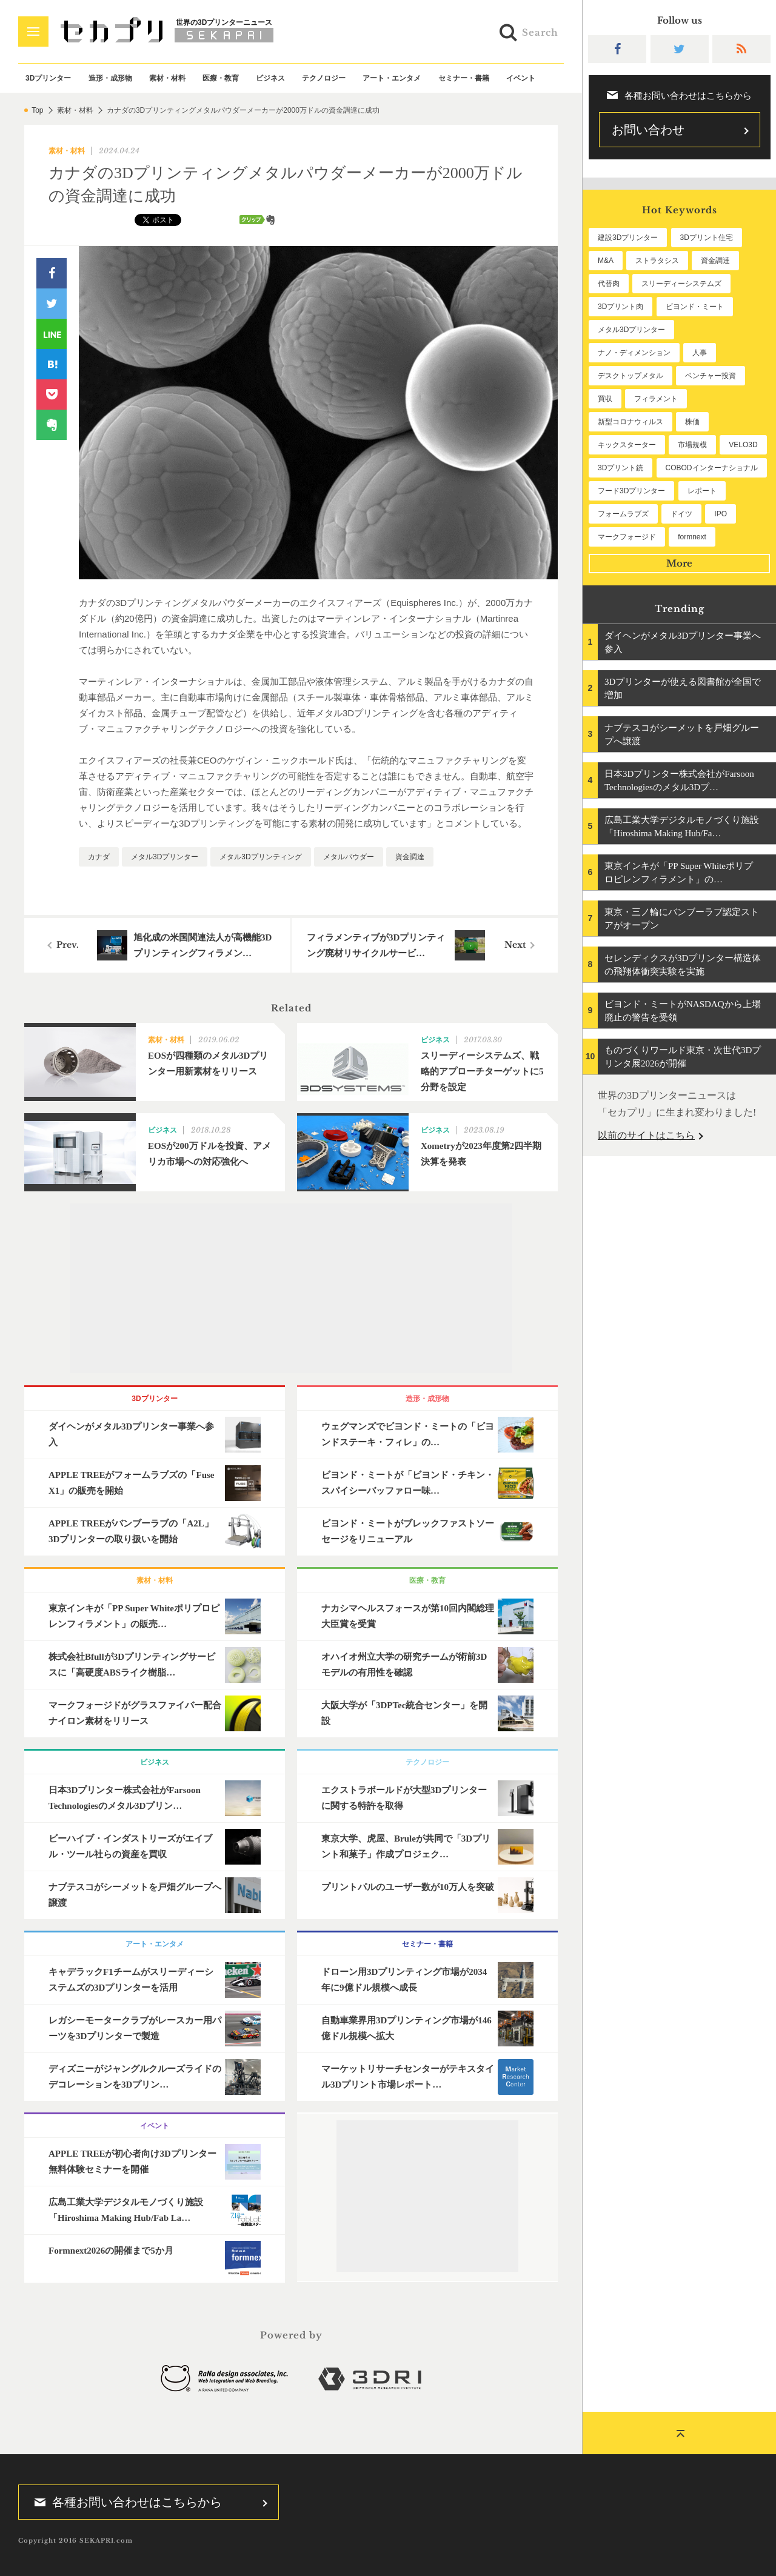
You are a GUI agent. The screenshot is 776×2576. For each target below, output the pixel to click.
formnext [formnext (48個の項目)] (692, 537)
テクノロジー (324, 78)
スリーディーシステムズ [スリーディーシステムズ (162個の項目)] (681, 283)
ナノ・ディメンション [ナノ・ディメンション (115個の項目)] (634, 352)
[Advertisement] (291, 1288)
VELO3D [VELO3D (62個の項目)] (743, 445)
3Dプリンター (48, 78)
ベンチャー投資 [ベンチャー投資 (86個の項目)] (710, 375)
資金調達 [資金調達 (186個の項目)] (715, 260)
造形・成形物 (110, 78)
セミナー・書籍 (463, 78)
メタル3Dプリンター (164, 857)
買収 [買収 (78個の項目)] (605, 398)
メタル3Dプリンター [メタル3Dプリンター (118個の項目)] (631, 329)
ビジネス (270, 78)
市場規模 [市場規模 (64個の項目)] (692, 445)
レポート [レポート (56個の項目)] (702, 491)
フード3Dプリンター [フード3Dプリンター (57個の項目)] (631, 491)
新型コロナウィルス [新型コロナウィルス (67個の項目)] (630, 422)
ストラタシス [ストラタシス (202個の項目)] (657, 260)
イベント (520, 78)
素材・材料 (167, 78)
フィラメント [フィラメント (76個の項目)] (656, 398)
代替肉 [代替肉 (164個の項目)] (609, 283)
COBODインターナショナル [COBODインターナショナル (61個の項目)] (712, 468)
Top (37, 110)
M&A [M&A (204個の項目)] (606, 260)
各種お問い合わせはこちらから (124, 2502)
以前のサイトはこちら (646, 1135)
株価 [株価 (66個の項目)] (692, 422)
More (679, 563)
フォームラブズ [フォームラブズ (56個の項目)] (623, 514)
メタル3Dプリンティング (260, 857)
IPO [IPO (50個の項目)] (720, 514)
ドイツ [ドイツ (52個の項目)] (681, 514)
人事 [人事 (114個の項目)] (699, 352)
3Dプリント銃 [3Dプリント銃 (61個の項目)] (620, 468)
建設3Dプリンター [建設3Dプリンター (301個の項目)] (628, 237)
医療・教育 (220, 78)
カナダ (99, 857)
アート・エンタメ (392, 78)
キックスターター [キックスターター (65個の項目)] (627, 445)
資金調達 (409, 857)
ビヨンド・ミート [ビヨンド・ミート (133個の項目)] (695, 306)
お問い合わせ (648, 129)
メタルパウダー (348, 857)
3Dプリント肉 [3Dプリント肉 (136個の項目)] (620, 306)
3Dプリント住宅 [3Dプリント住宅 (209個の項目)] (706, 237)
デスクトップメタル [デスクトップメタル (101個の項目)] (630, 375)
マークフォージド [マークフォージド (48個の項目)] (627, 537)
